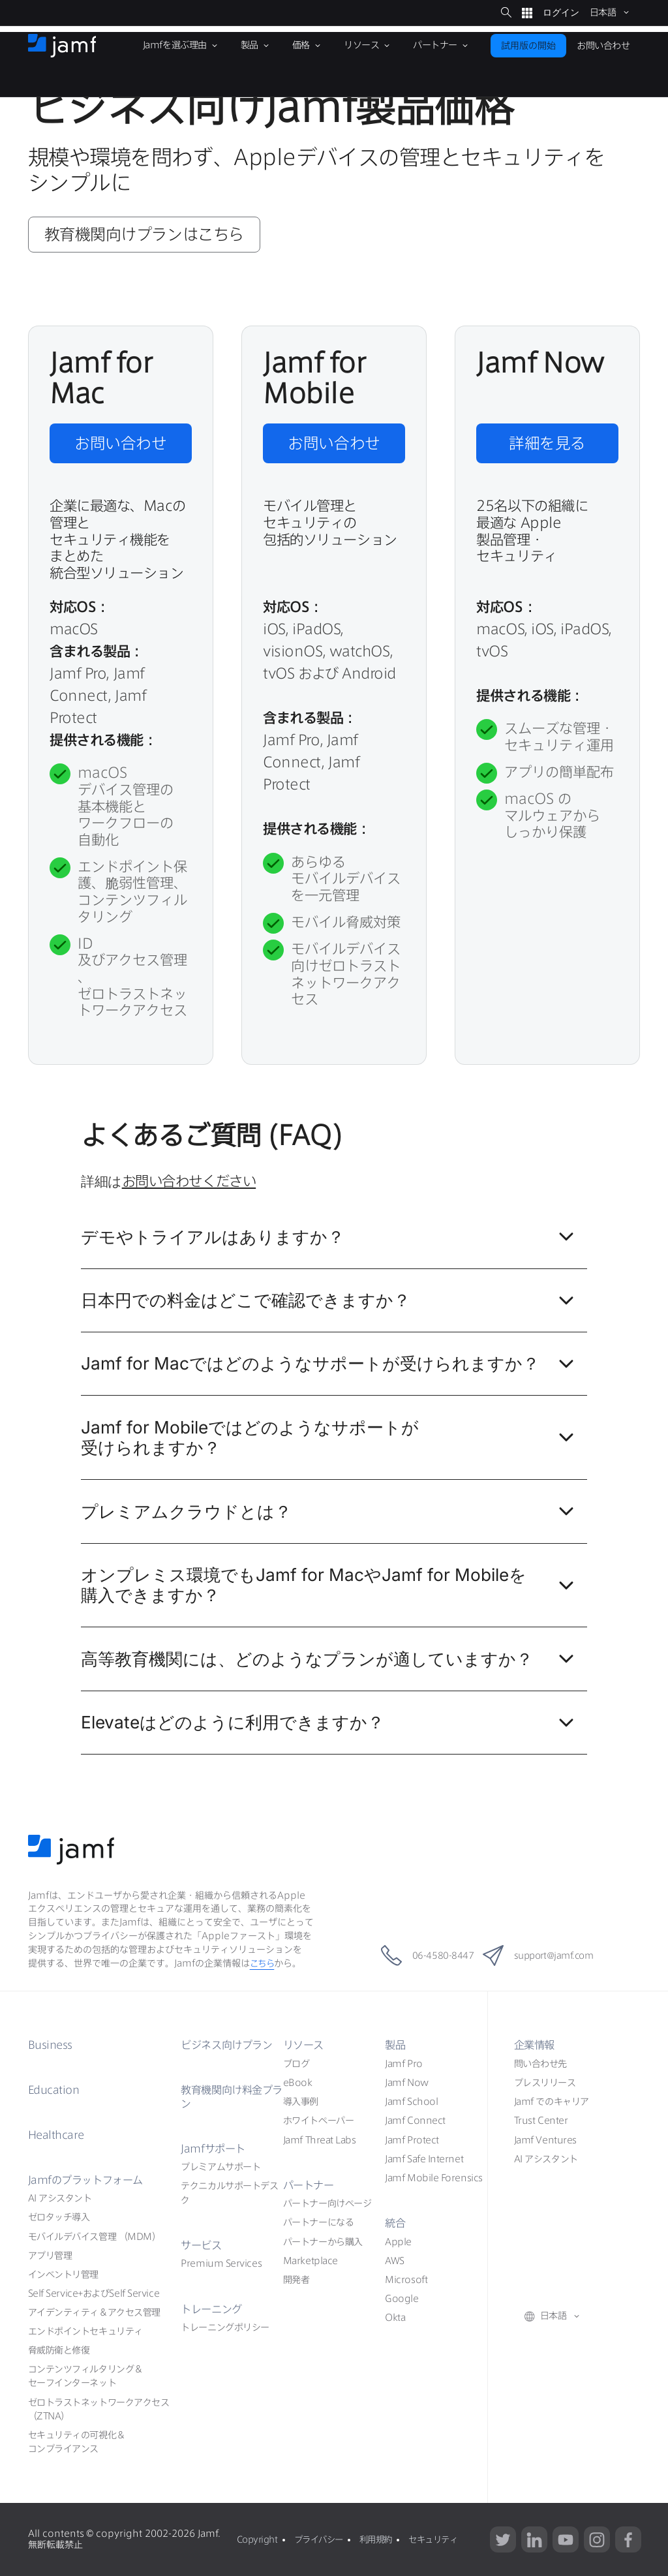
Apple (398, 2241)
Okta (395, 2317)
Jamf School (411, 2101)
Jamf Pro (403, 2063)
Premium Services (221, 2263)
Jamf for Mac (331, 1367)
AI (60, 2198)
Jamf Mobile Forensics (434, 2178)
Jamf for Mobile (331, 1441)
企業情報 (535, 2044)
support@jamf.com (548, 1955)
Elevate (331, 1725)
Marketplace (310, 2260)
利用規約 (383, 2539)
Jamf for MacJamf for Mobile (331, 1589)
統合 (395, 2222)
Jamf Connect (415, 2120)
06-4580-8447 (414, 1955)
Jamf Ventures (545, 2140)
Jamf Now (406, 2082)
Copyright (257, 2539)
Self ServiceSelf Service (93, 2293)
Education (55, 2089)
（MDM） (94, 2236)
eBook (297, 2082)
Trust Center (541, 2120)
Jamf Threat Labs (319, 2140)
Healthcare (57, 2134)
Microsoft (406, 2279)
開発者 (296, 2279)
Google (401, 2298)
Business (52, 2044)
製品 (395, 2044)
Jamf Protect (412, 2140)
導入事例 (300, 2101)
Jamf (88, 2179)
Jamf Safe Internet (424, 2159)
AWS (394, 2260)
